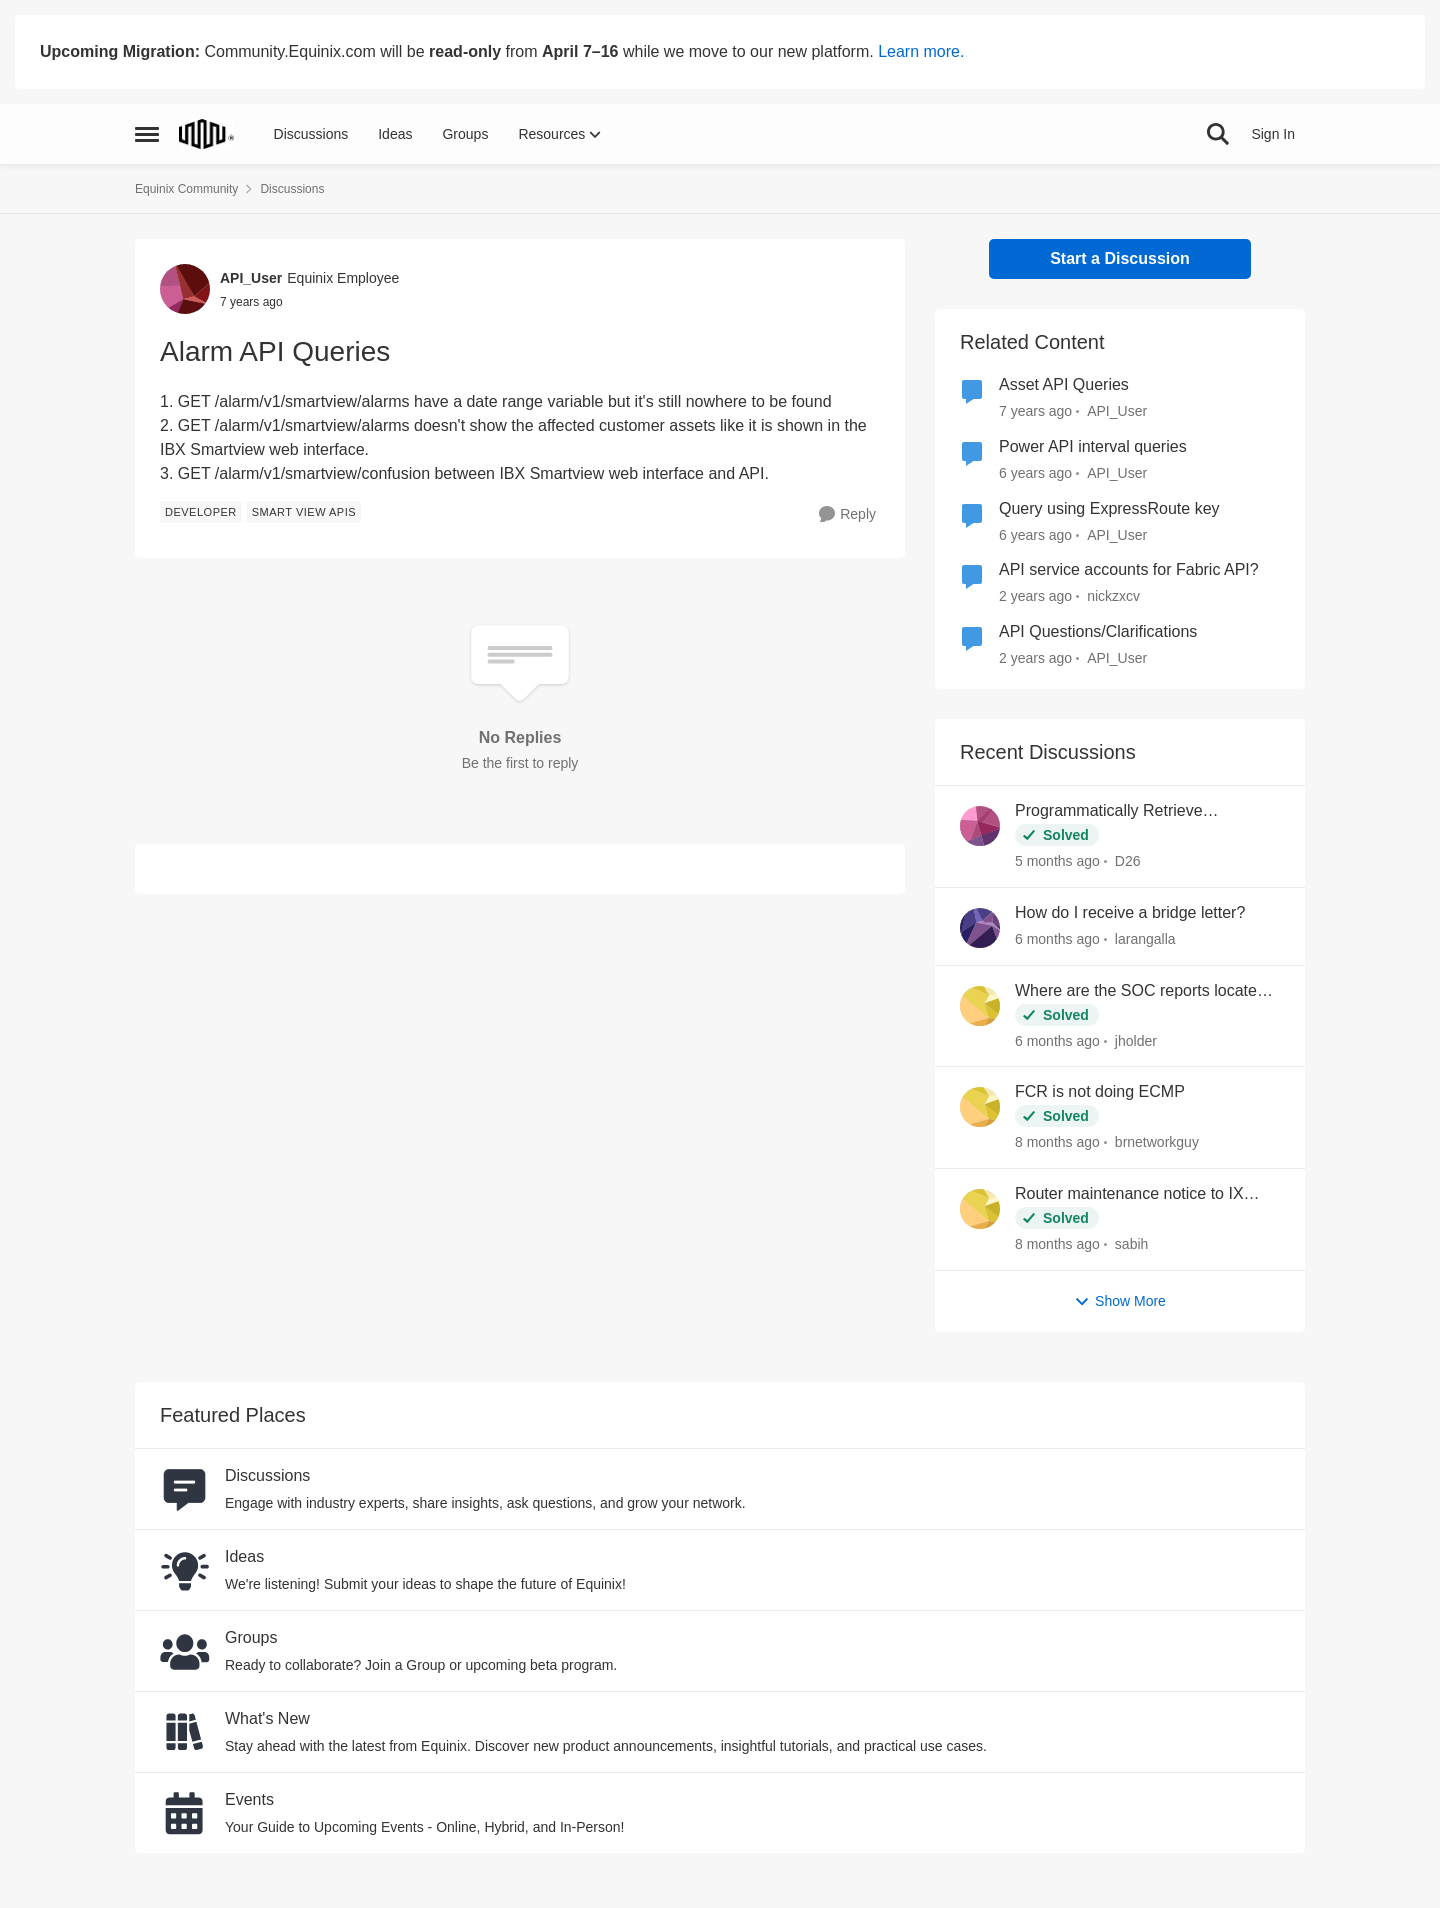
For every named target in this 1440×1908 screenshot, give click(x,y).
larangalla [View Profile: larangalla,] (1145, 939)
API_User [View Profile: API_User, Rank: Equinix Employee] (251, 278)
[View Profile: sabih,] (980, 1209)
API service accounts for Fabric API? (1129, 569)
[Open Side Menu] (147, 134)
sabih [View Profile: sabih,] (1131, 1244)
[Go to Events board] (185, 1813)
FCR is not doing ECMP (1100, 1091)
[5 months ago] (1057, 861)
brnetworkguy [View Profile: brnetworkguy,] (1157, 1142)
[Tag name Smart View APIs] (304, 512)
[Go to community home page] (206, 134)
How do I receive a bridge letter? (1130, 912)
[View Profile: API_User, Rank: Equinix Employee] (185, 289)
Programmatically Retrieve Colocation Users (1109, 812)
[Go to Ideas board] (185, 1570)
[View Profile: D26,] (980, 826)
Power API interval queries (1093, 446)
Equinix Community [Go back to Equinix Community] (186, 189)
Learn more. (921, 51)
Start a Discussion (1120, 258)
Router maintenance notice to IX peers (1129, 1195)
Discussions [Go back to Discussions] (292, 189)
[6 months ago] (1057, 939)
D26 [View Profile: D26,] (1128, 861)
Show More (1120, 1301)
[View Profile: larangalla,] (980, 928)
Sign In (1273, 134)
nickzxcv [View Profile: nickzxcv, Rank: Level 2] (1113, 596)
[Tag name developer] (201, 512)
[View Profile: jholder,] (980, 1006)
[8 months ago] (1057, 1142)
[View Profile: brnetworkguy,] (980, 1107)
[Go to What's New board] (185, 1732)
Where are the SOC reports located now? (1140, 992)
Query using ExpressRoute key (1109, 508)
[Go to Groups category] (185, 1651)
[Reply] (847, 514)
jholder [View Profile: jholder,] (1136, 1040)
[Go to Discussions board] (185, 1489)
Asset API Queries (1064, 384)
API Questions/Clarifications (1098, 631)
